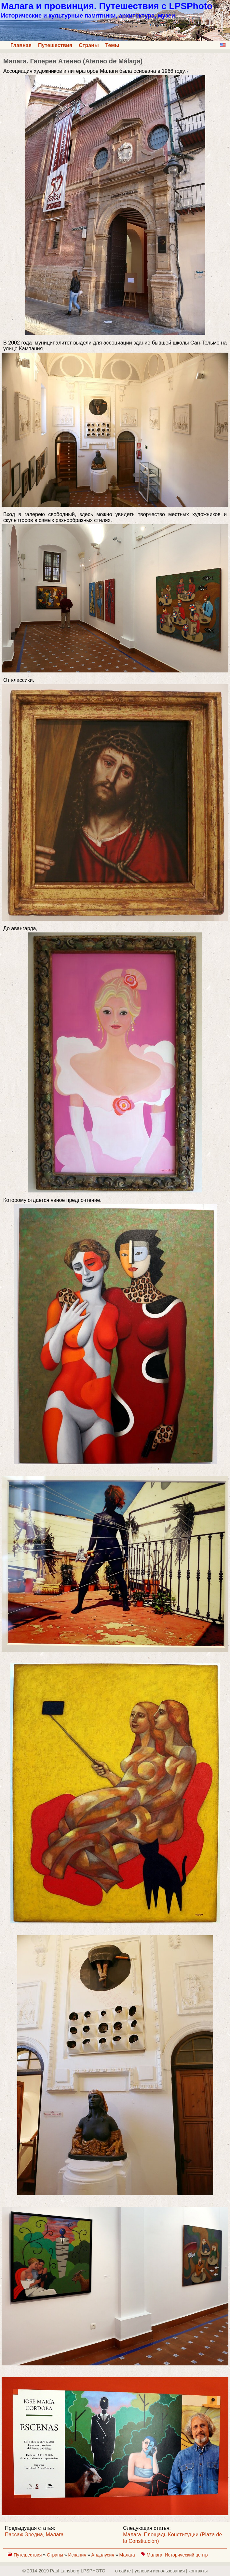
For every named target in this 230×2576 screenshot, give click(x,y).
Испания (77, 2554)
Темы (112, 45)
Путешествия (55, 45)
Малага (127, 2554)
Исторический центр (186, 2554)
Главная (21, 45)
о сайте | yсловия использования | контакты (161, 2570)
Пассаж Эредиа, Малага (34, 2534)
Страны (89, 45)
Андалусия (103, 2554)
